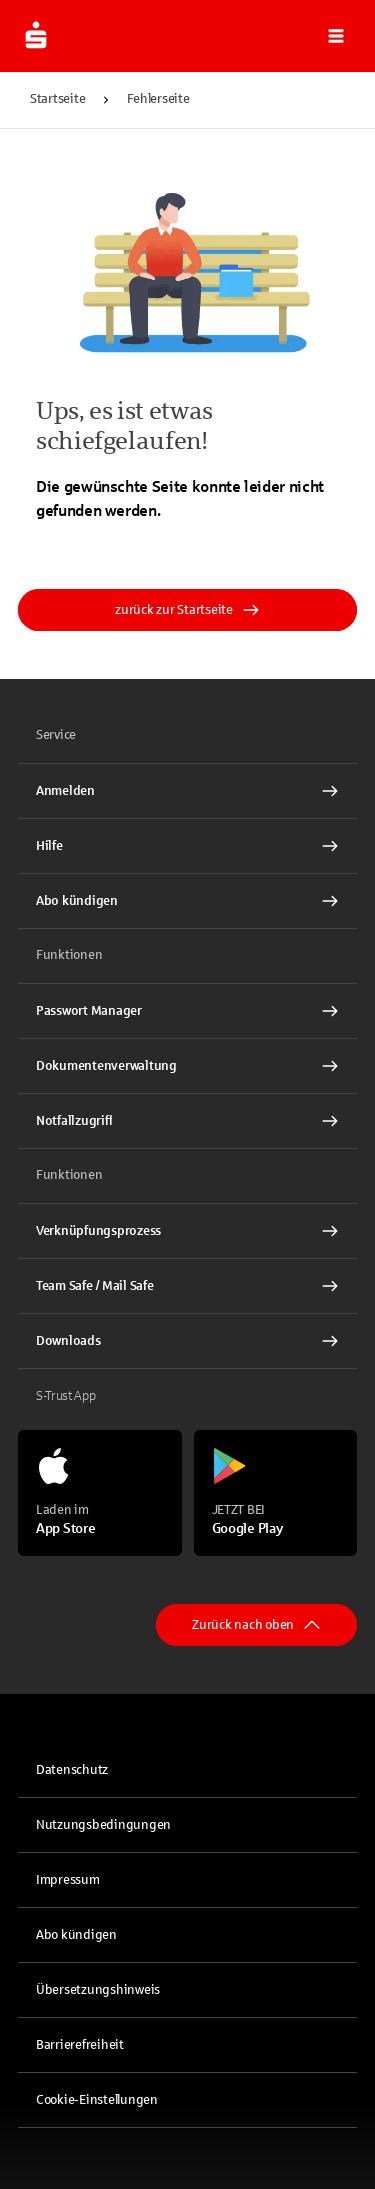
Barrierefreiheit (80, 2045)
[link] (187, 791)
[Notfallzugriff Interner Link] (187, 1121)
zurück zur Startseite (187, 610)
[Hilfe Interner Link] (187, 846)
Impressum (68, 1880)
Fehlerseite (158, 99)
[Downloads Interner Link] (187, 1341)
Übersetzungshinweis (98, 1990)
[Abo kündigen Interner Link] (187, 901)
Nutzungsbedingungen (103, 1825)
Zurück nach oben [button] (256, 1625)
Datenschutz (72, 1770)
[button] (336, 36)
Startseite (57, 99)
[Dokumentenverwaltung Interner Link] (187, 1066)
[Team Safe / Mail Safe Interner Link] (187, 1286)
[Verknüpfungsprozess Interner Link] (187, 1231)
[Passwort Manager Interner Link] (187, 1011)
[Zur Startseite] (36, 36)
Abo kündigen (76, 1935)
